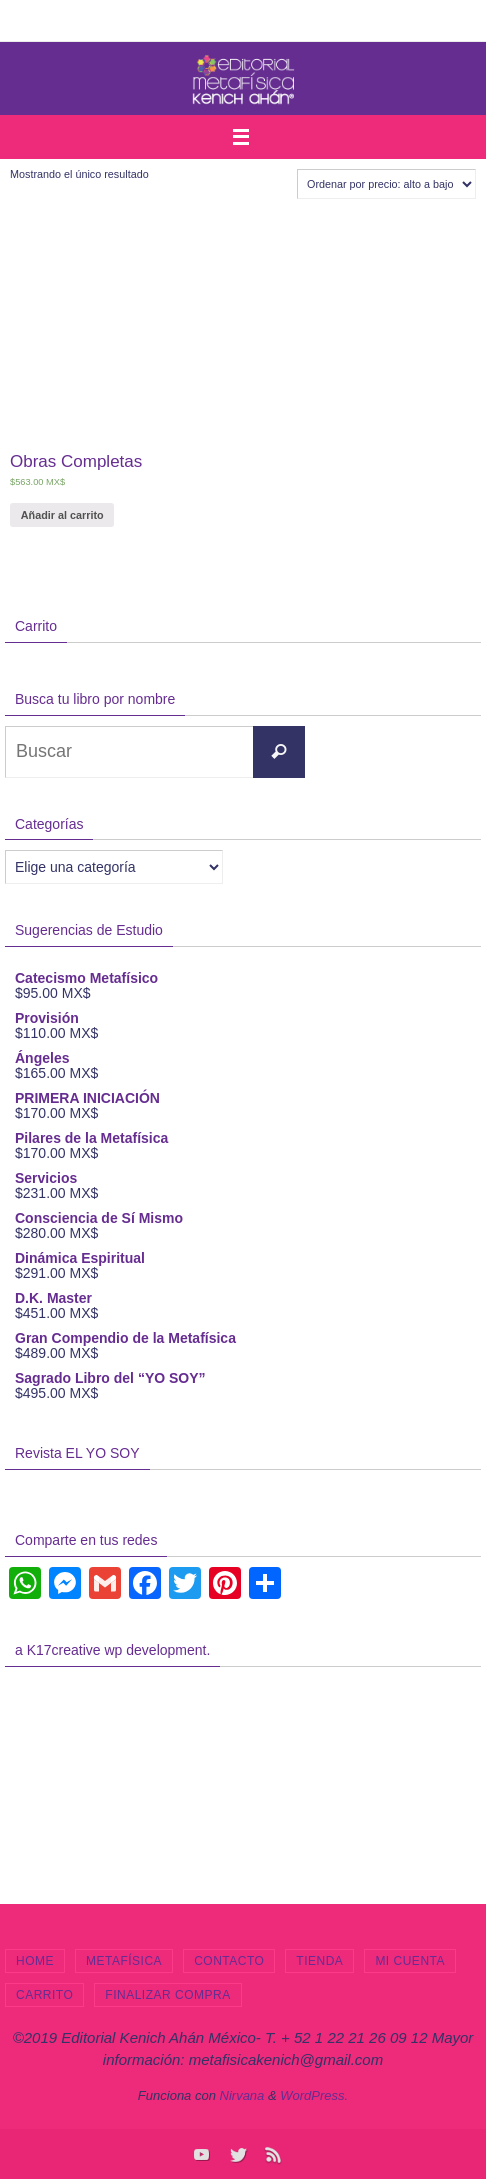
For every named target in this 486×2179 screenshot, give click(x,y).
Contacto (229, 1961)
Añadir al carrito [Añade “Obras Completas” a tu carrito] (62, 515)
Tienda (319, 1961)
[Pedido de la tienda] (386, 184)
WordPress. (314, 2095)
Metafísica (124, 1961)
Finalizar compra (167, 1995)
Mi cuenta (410, 1961)
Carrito (44, 1995)
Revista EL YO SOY (77, 1453)
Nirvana (242, 2095)
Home (35, 1961)
